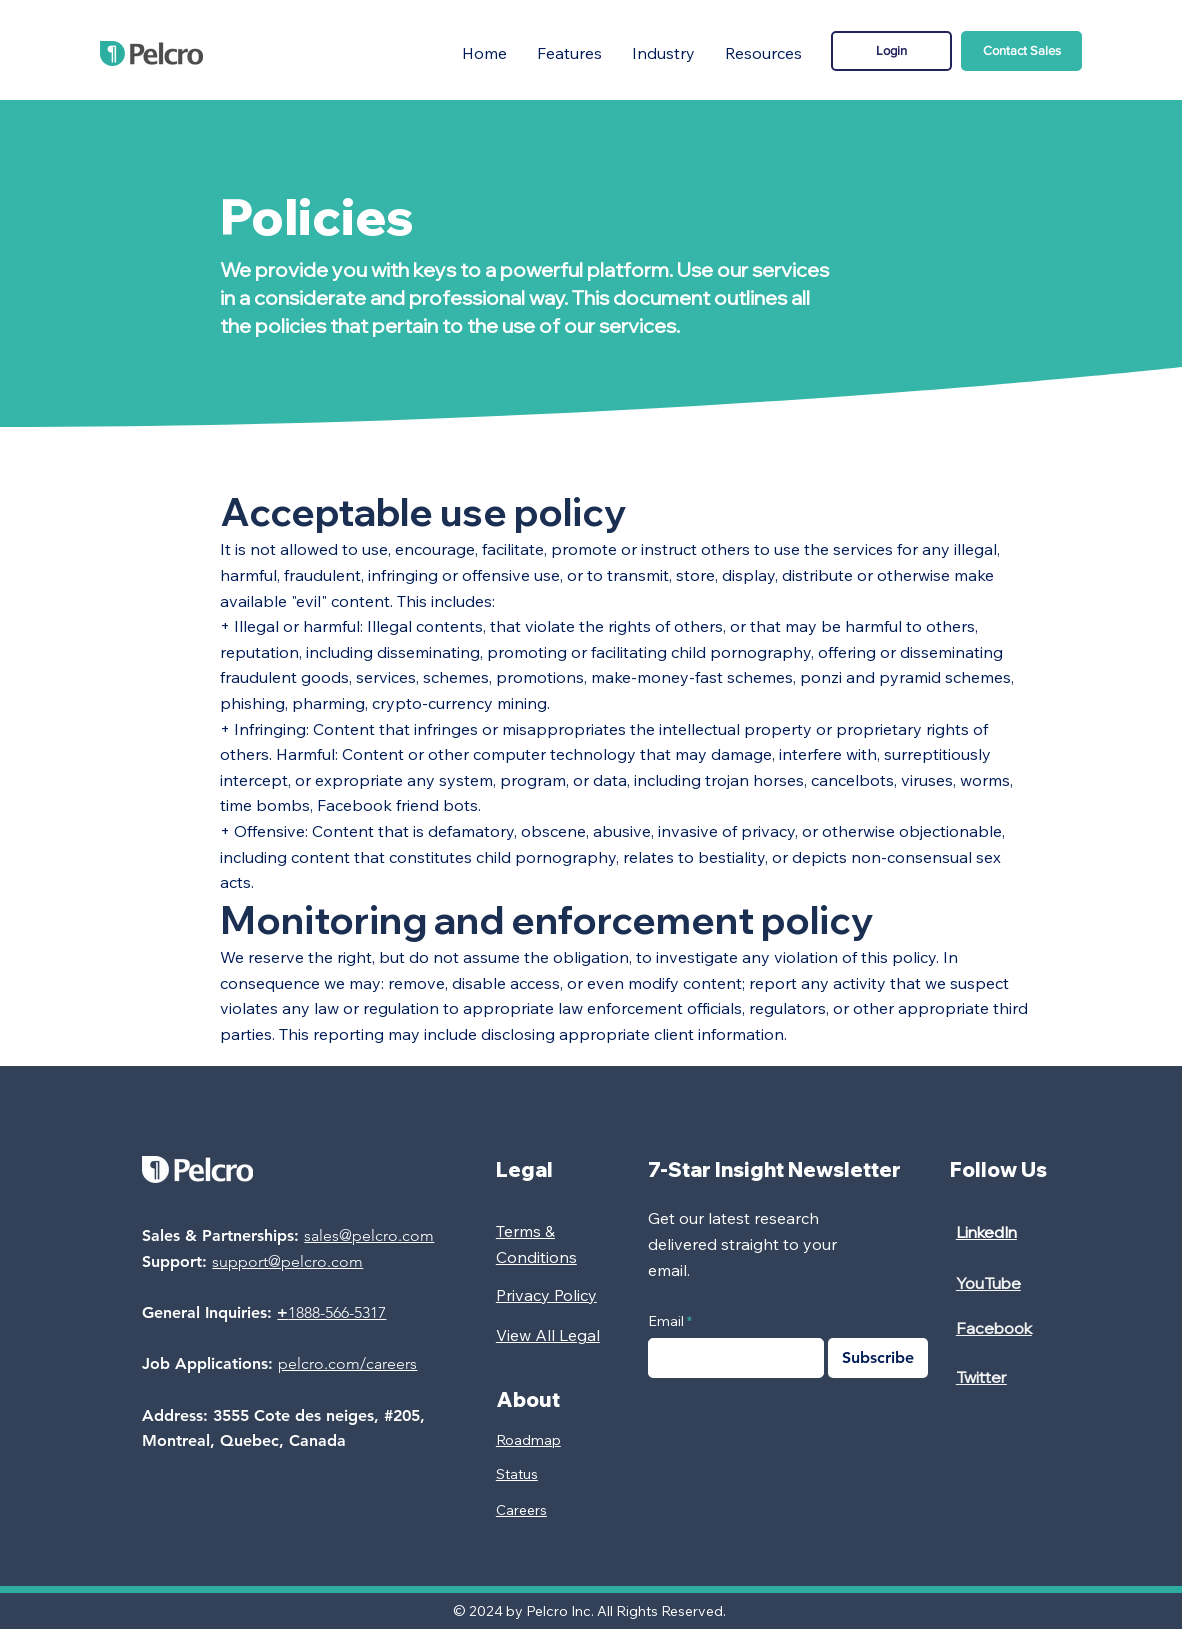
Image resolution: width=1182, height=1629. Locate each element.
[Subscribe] (878, 1358)
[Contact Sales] (1021, 51)
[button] (569, 53)
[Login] (891, 51)
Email (666, 1321)
